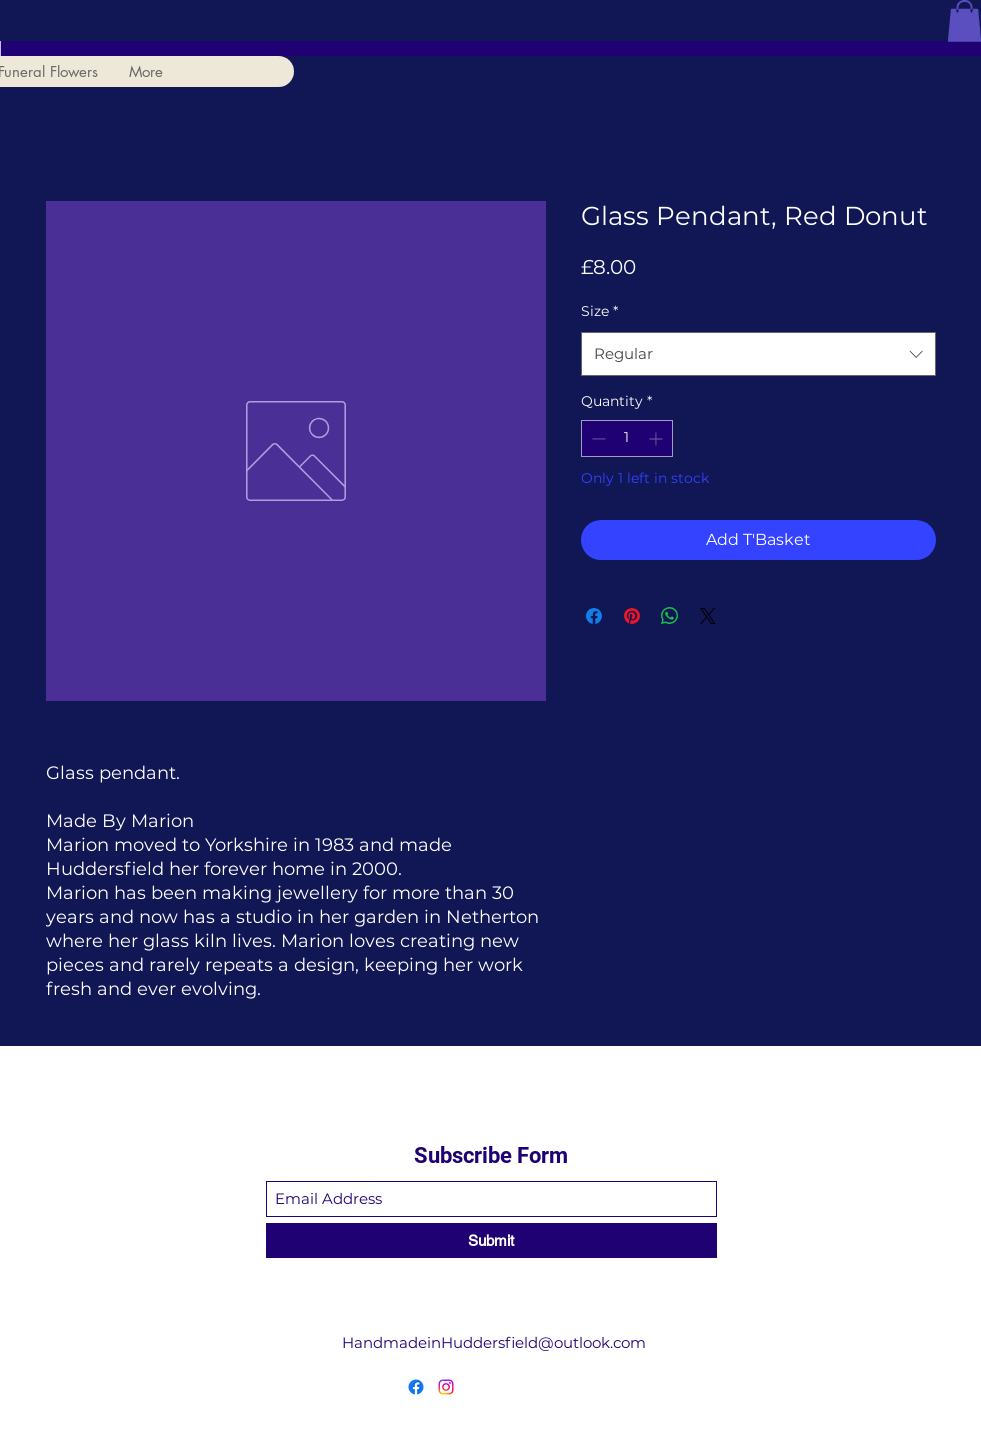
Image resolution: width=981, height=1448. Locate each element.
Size (599, 311)
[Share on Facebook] (594, 616)
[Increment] (657, 438)
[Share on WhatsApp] (670, 616)
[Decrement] (596, 438)
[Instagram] (446, 1387)
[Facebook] (416, 1387)
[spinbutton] (627, 438)
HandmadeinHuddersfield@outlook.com (494, 1342)
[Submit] (491, 1240)
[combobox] (758, 354)
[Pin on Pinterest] (632, 616)
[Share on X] (708, 616)
